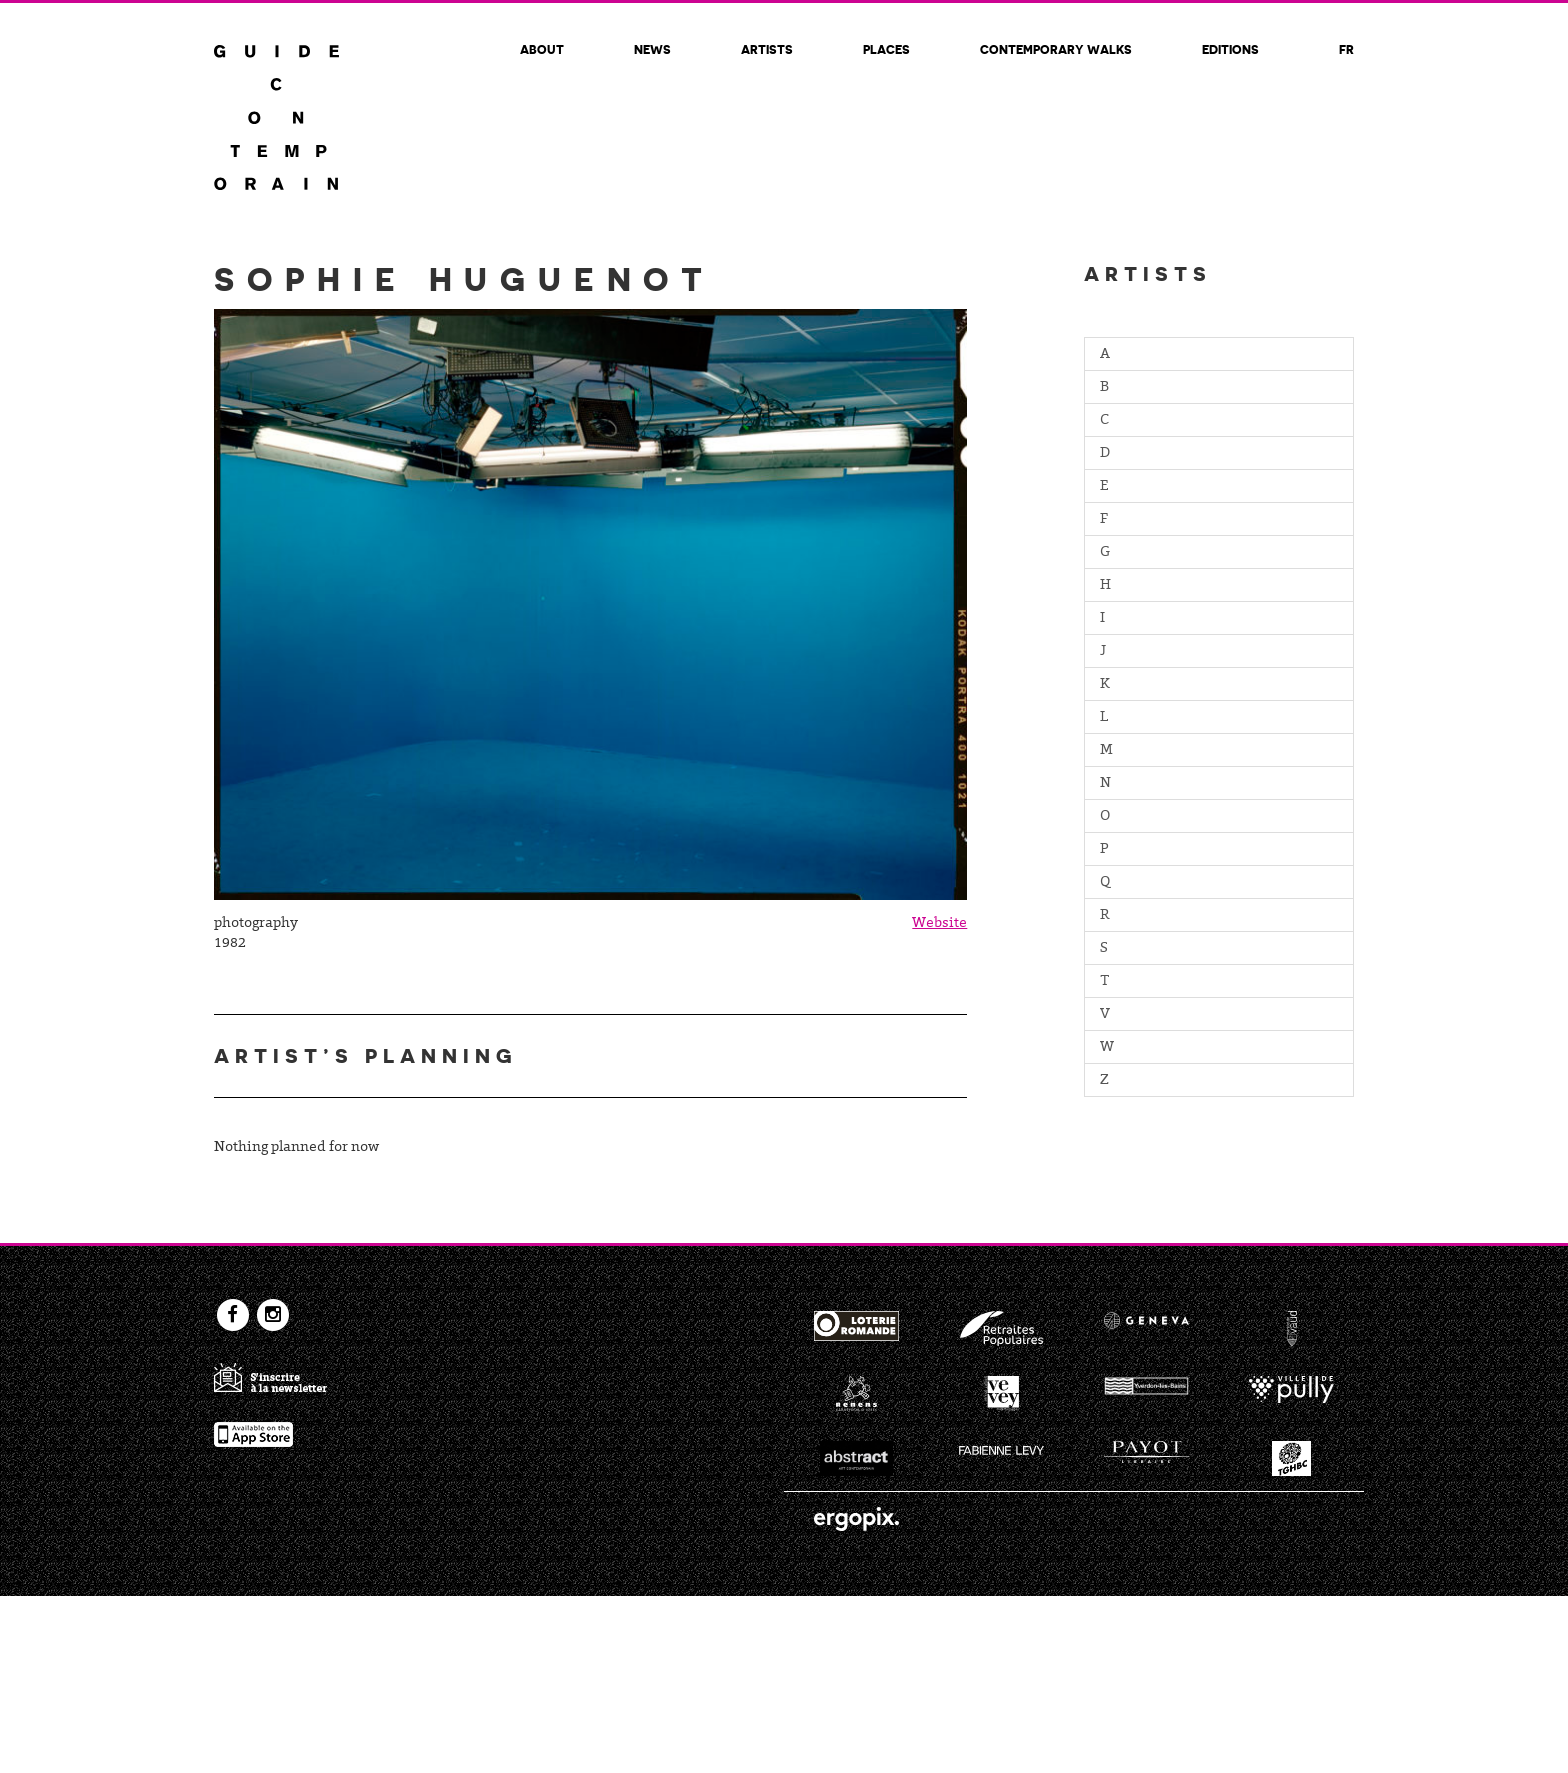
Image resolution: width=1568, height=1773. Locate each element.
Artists (767, 49)
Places (886, 49)
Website (939, 924)
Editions (1230, 49)
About (542, 49)
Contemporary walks (1056, 49)
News (652, 49)
